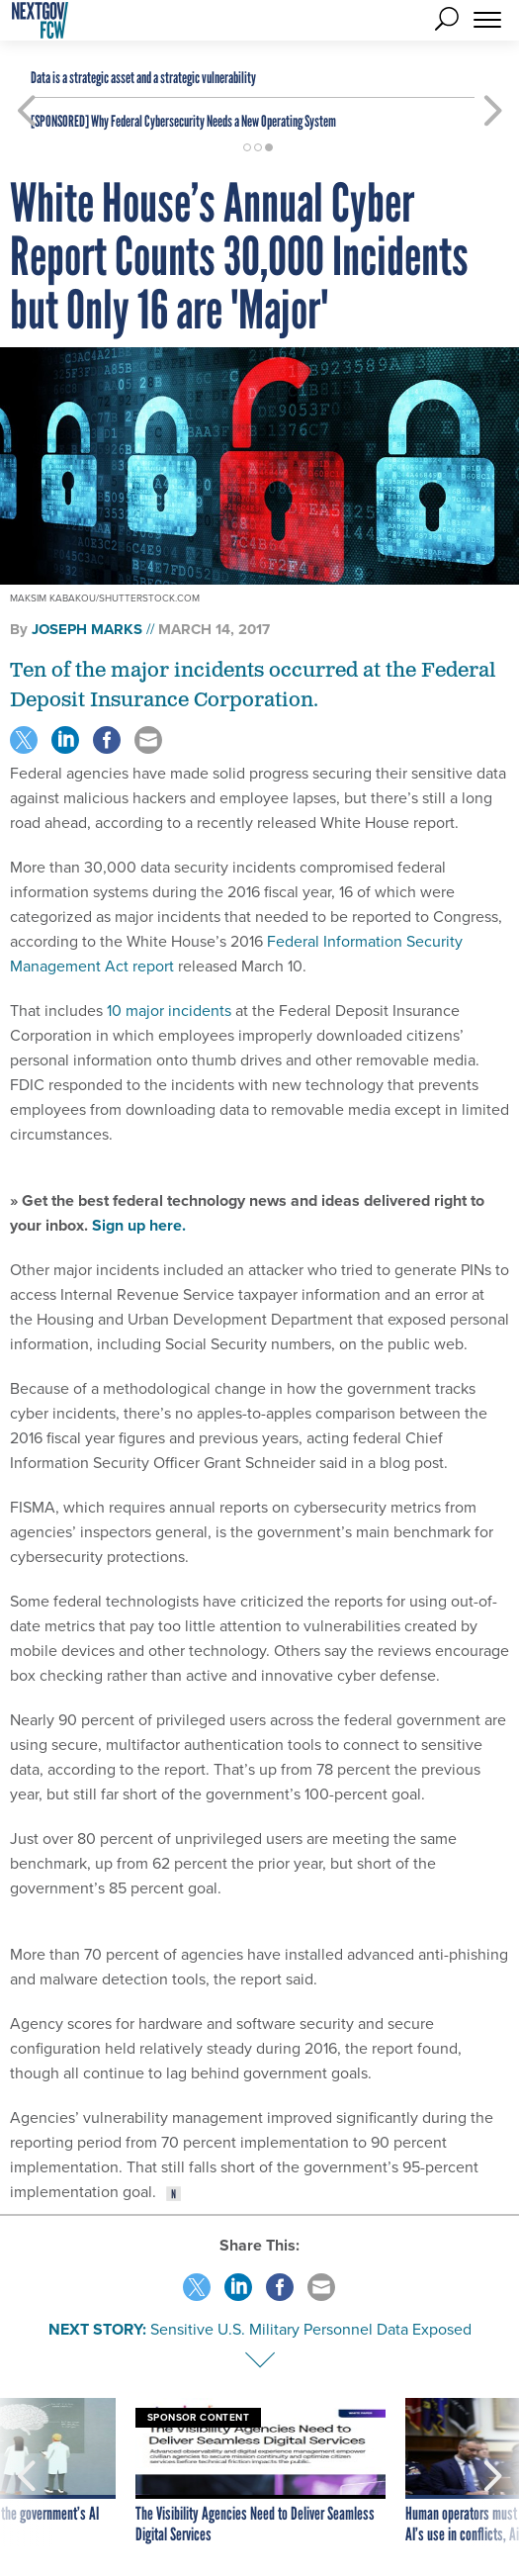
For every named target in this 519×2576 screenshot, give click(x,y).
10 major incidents (169, 1010)
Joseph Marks (87, 629)
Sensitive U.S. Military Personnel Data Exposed (311, 2329)
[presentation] (26, 2472)
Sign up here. (139, 1225)
